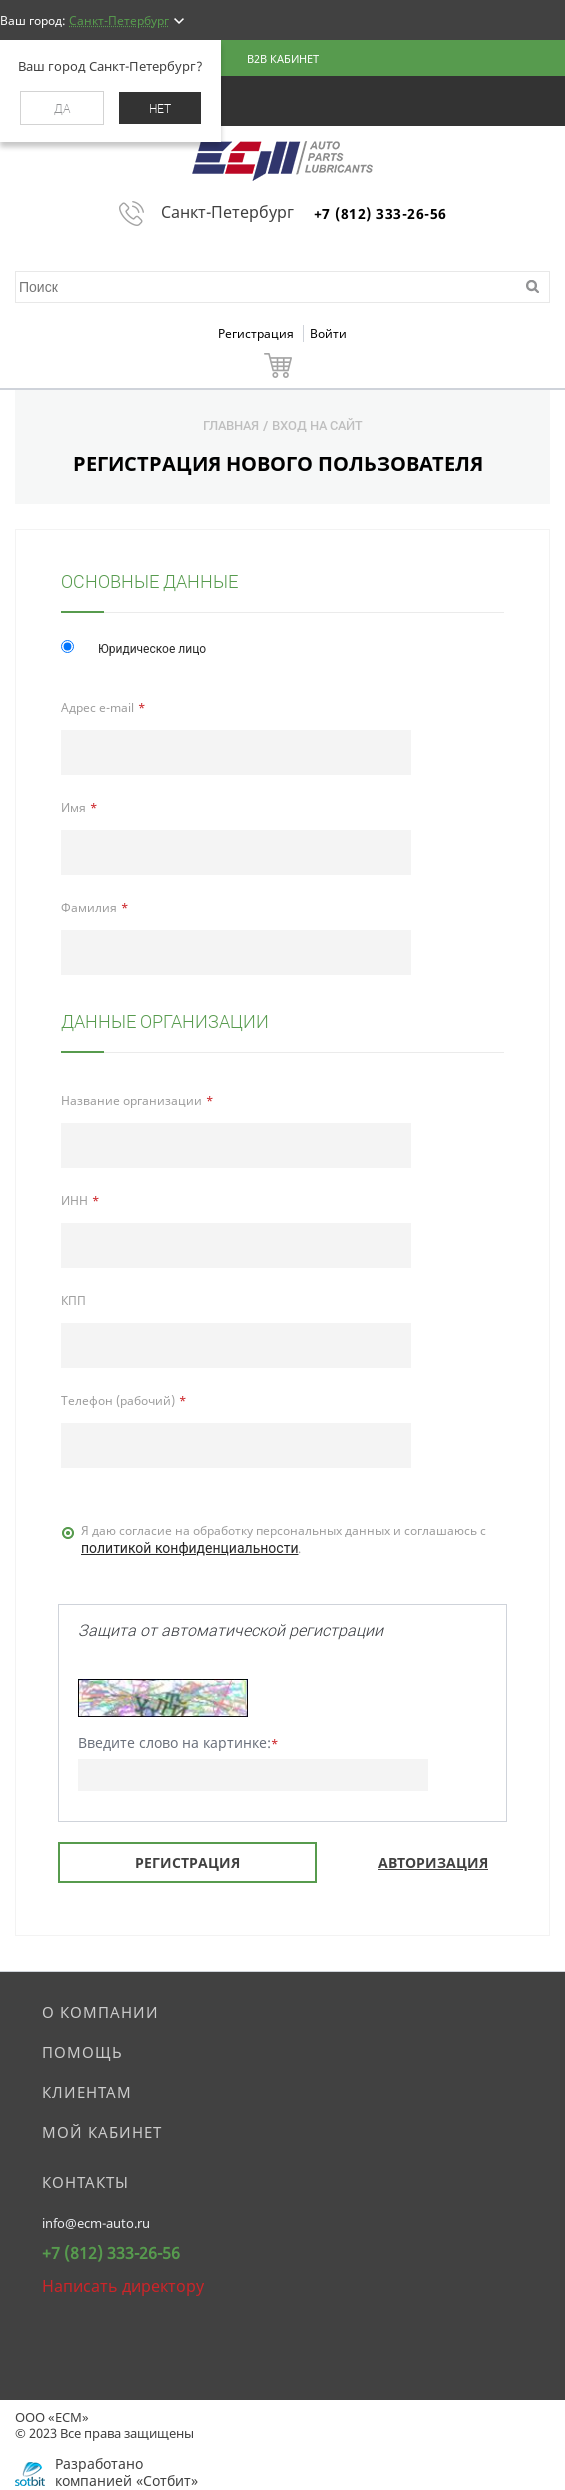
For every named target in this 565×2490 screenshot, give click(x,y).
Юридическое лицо (152, 649)
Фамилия (89, 907)
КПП (73, 1300)
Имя (73, 807)
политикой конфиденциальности (189, 1548)
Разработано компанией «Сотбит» (126, 2472)
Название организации (131, 1100)
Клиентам (87, 2092)
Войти (328, 333)
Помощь (82, 2052)
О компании (100, 2012)
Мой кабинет (102, 2132)
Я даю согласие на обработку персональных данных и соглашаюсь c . (283, 1540)
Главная (231, 425)
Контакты (85, 2182)
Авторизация (433, 1862)
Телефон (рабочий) (118, 1400)
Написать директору (123, 2286)
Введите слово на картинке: (178, 1742)
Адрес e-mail (97, 707)
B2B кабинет (283, 58)
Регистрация (257, 333)
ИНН (74, 1200)
